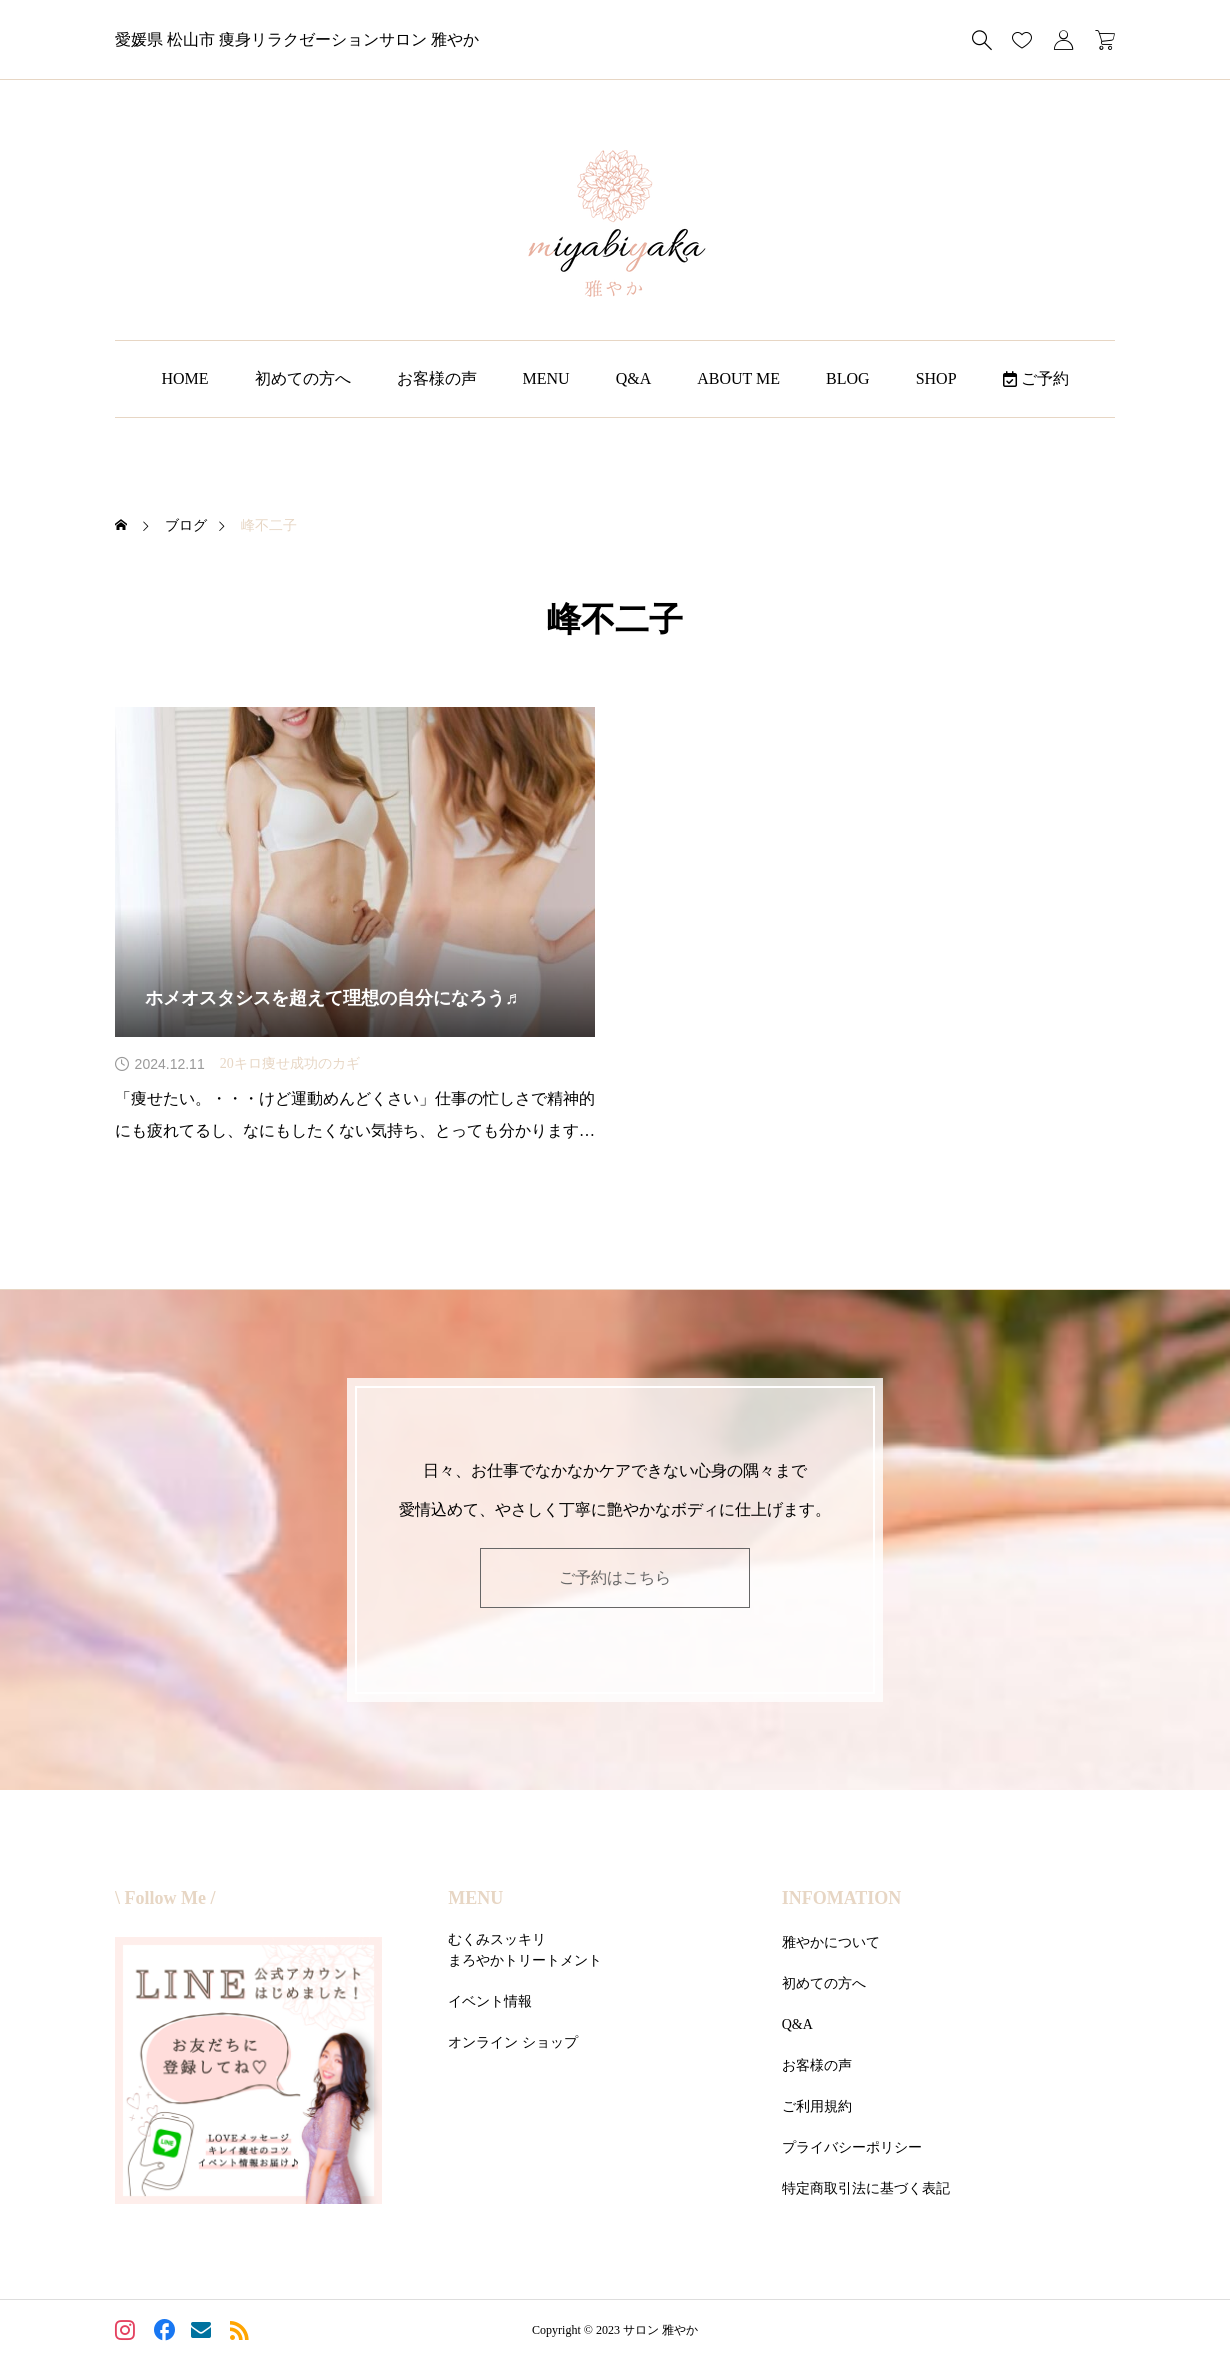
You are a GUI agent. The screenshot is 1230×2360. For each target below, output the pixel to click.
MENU (546, 378)
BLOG (848, 378)
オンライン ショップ (513, 2042)
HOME (184, 378)
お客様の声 (437, 378)
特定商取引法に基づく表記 (866, 2188)
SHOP (936, 378)
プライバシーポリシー (852, 2147)
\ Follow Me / (165, 1898)
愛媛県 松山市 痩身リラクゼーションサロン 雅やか (297, 39)
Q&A (634, 378)
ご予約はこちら (615, 1577)
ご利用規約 (817, 2106)
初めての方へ (303, 378)
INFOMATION (842, 1898)
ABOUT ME (738, 378)
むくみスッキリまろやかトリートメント (525, 1950)
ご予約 (1036, 378)
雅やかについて (831, 1942)
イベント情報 (490, 2001)
